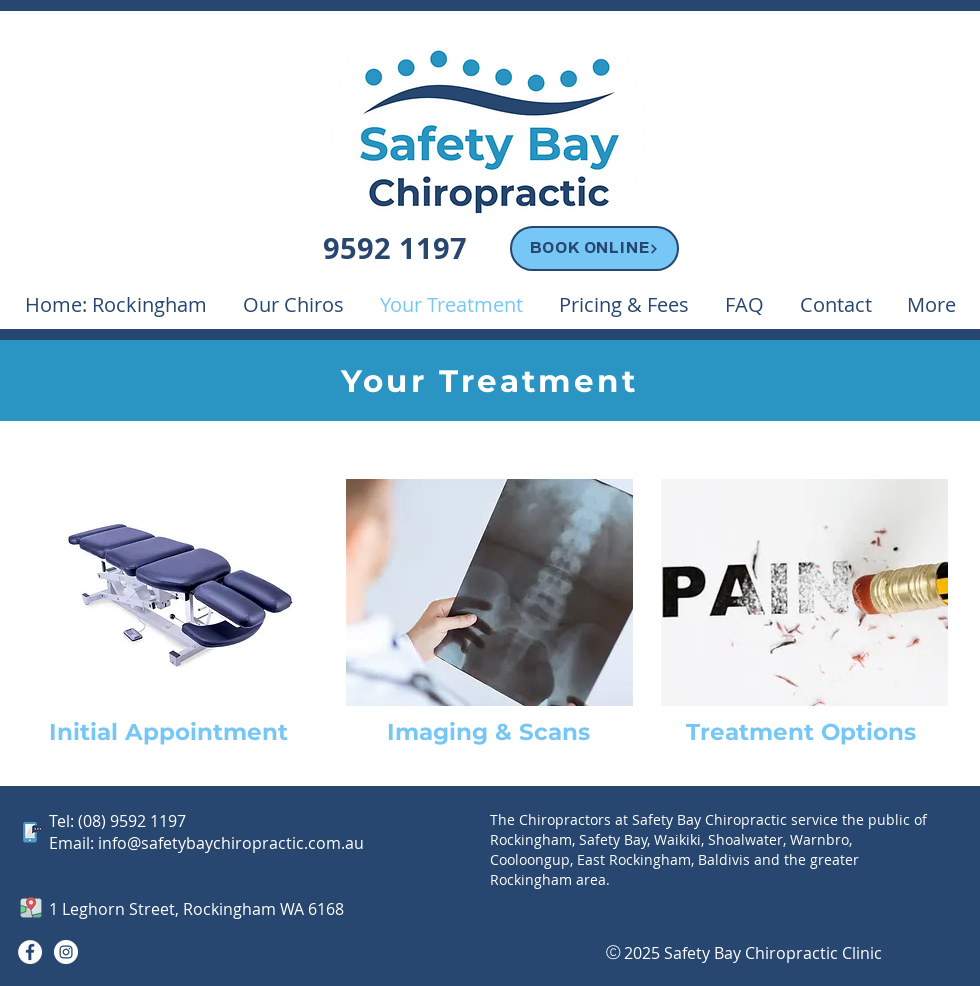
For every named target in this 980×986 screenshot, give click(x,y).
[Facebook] (30, 952)
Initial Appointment (168, 732)
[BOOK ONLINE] (594, 248)
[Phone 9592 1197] (397, 250)
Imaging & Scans (488, 732)
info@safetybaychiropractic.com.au (231, 843)
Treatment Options (801, 732)
